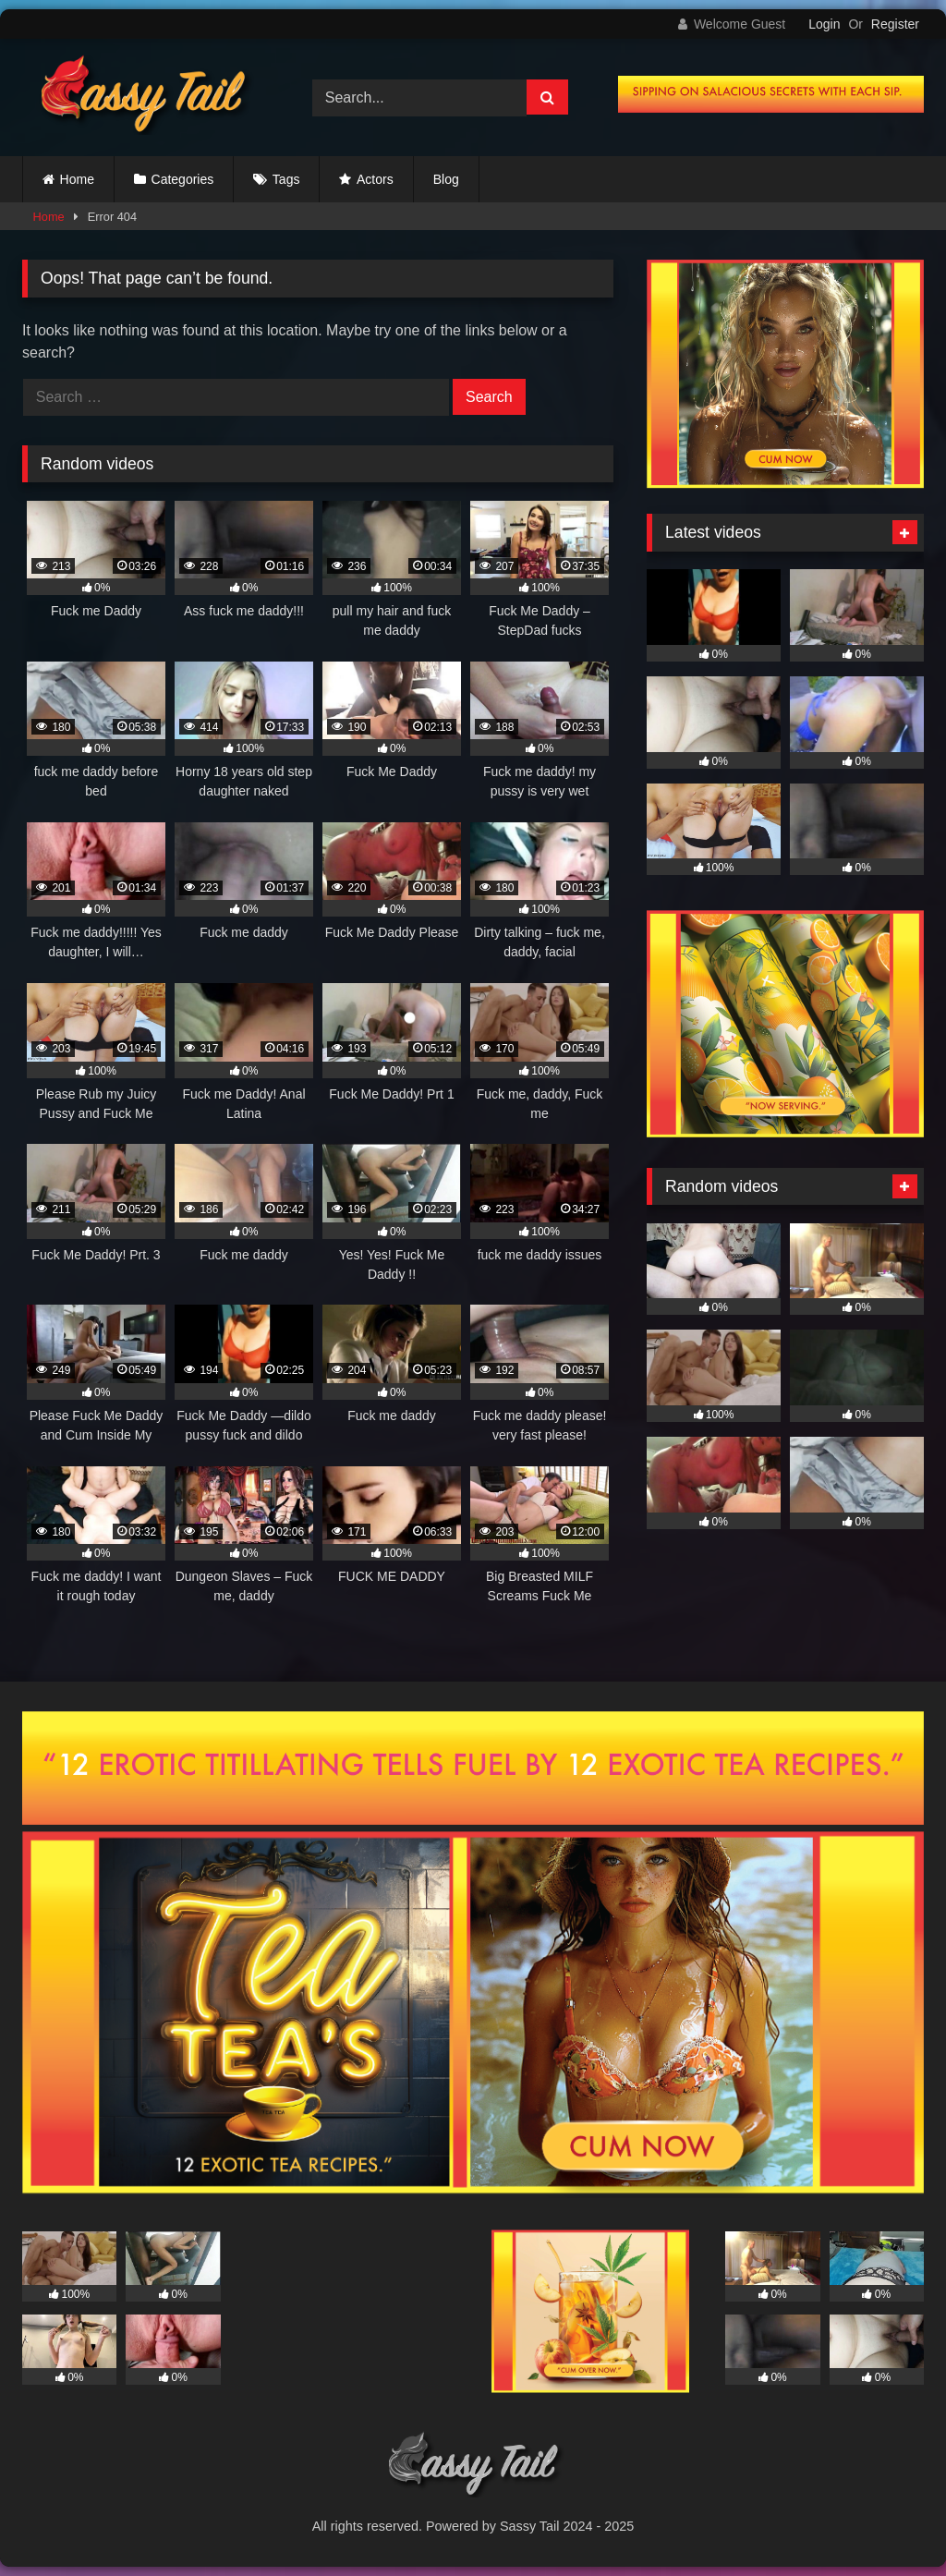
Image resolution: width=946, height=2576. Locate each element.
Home (77, 179)
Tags (286, 179)
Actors (375, 179)
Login (824, 24)
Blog (446, 179)
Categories (183, 179)
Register (895, 24)
